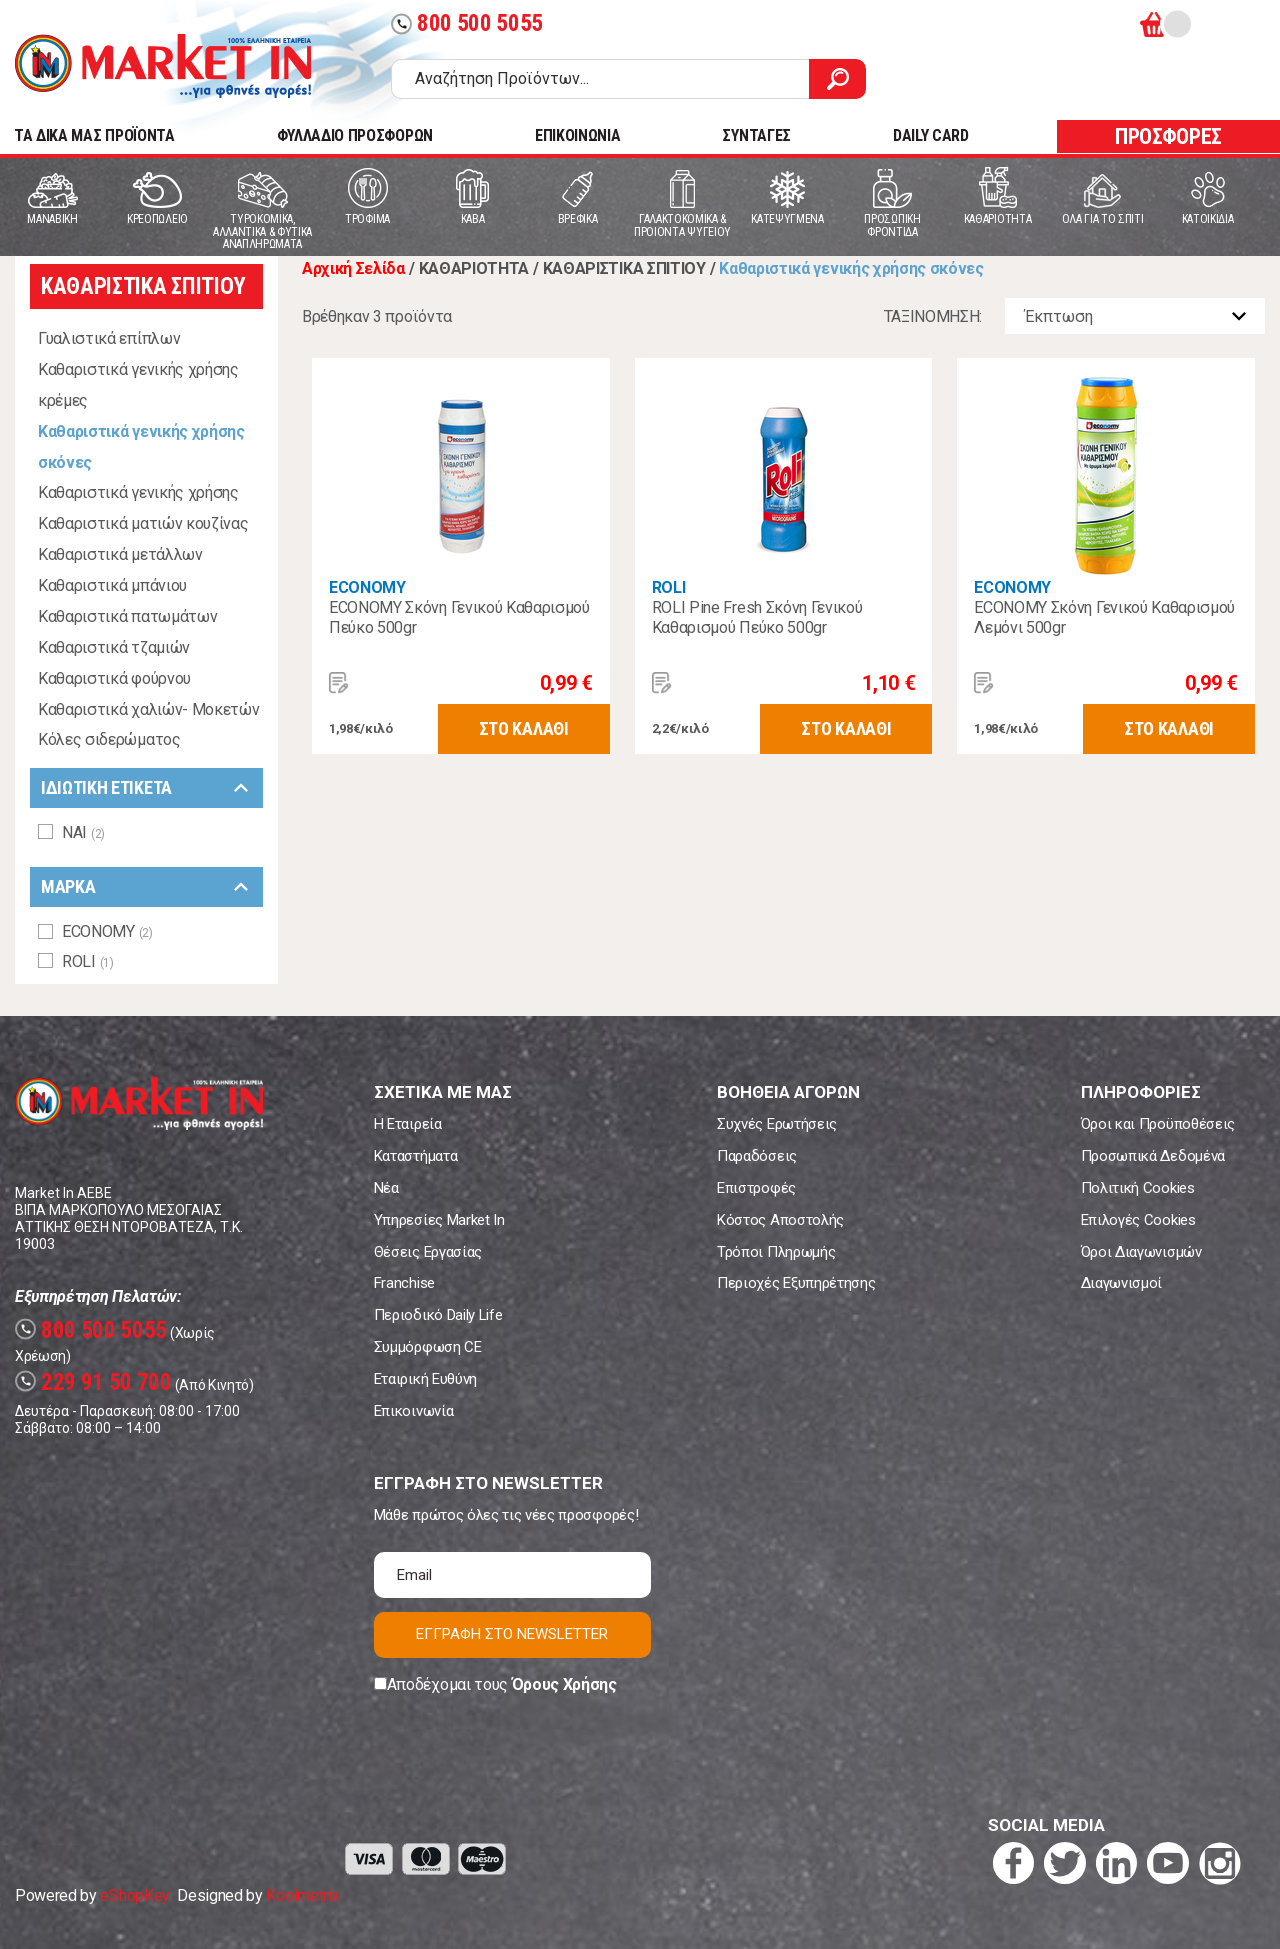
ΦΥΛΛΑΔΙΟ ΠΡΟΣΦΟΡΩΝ (355, 135)
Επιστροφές (756, 1188)
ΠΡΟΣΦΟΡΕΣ (1168, 136)
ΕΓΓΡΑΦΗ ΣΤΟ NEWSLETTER (512, 1634)
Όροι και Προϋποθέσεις (1158, 1124)
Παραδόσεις (757, 1156)
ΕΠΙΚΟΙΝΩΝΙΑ (577, 135)
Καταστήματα (415, 1156)
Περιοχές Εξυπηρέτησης (796, 1283)
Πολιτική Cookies (1138, 1188)
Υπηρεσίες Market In (439, 1220)
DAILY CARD (931, 135)
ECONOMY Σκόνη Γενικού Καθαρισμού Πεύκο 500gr (459, 617)
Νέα (386, 1188)
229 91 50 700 (93, 1382)
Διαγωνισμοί (1121, 1283)
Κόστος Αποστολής (780, 1220)
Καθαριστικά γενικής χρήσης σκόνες (141, 447)
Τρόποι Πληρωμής (776, 1252)
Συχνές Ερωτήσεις (777, 1124)
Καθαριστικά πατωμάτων (127, 616)
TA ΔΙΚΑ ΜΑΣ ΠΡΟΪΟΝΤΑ (94, 135)
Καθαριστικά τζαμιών (114, 647)
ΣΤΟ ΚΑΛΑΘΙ (524, 728)
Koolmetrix (302, 1895)
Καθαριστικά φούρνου (114, 678)
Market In (163, 66)
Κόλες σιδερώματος (109, 739)
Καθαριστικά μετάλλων (120, 554)
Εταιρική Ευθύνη (425, 1379)
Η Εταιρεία (408, 1124)
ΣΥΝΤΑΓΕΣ (756, 135)
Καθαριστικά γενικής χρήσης (138, 492)
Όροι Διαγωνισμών (1141, 1252)
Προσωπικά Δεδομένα (1153, 1156)
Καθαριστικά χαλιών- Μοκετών (148, 709)
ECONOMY (367, 587)
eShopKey (134, 1895)
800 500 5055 (467, 23)
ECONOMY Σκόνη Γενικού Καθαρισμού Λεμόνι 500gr (1104, 617)
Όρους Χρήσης (564, 1684)
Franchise (404, 1283)
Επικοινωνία (413, 1411)
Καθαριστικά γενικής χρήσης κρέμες (138, 385)
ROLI (669, 587)
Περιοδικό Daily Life (438, 1315)
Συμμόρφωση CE (428, 1347)
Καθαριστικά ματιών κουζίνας (143, 523)
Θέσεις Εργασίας (428, 1252)
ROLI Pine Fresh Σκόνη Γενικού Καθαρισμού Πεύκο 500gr (757, 617)
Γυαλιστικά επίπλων (109, 338)
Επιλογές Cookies (1138, 1220)
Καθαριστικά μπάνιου (112, 585)
